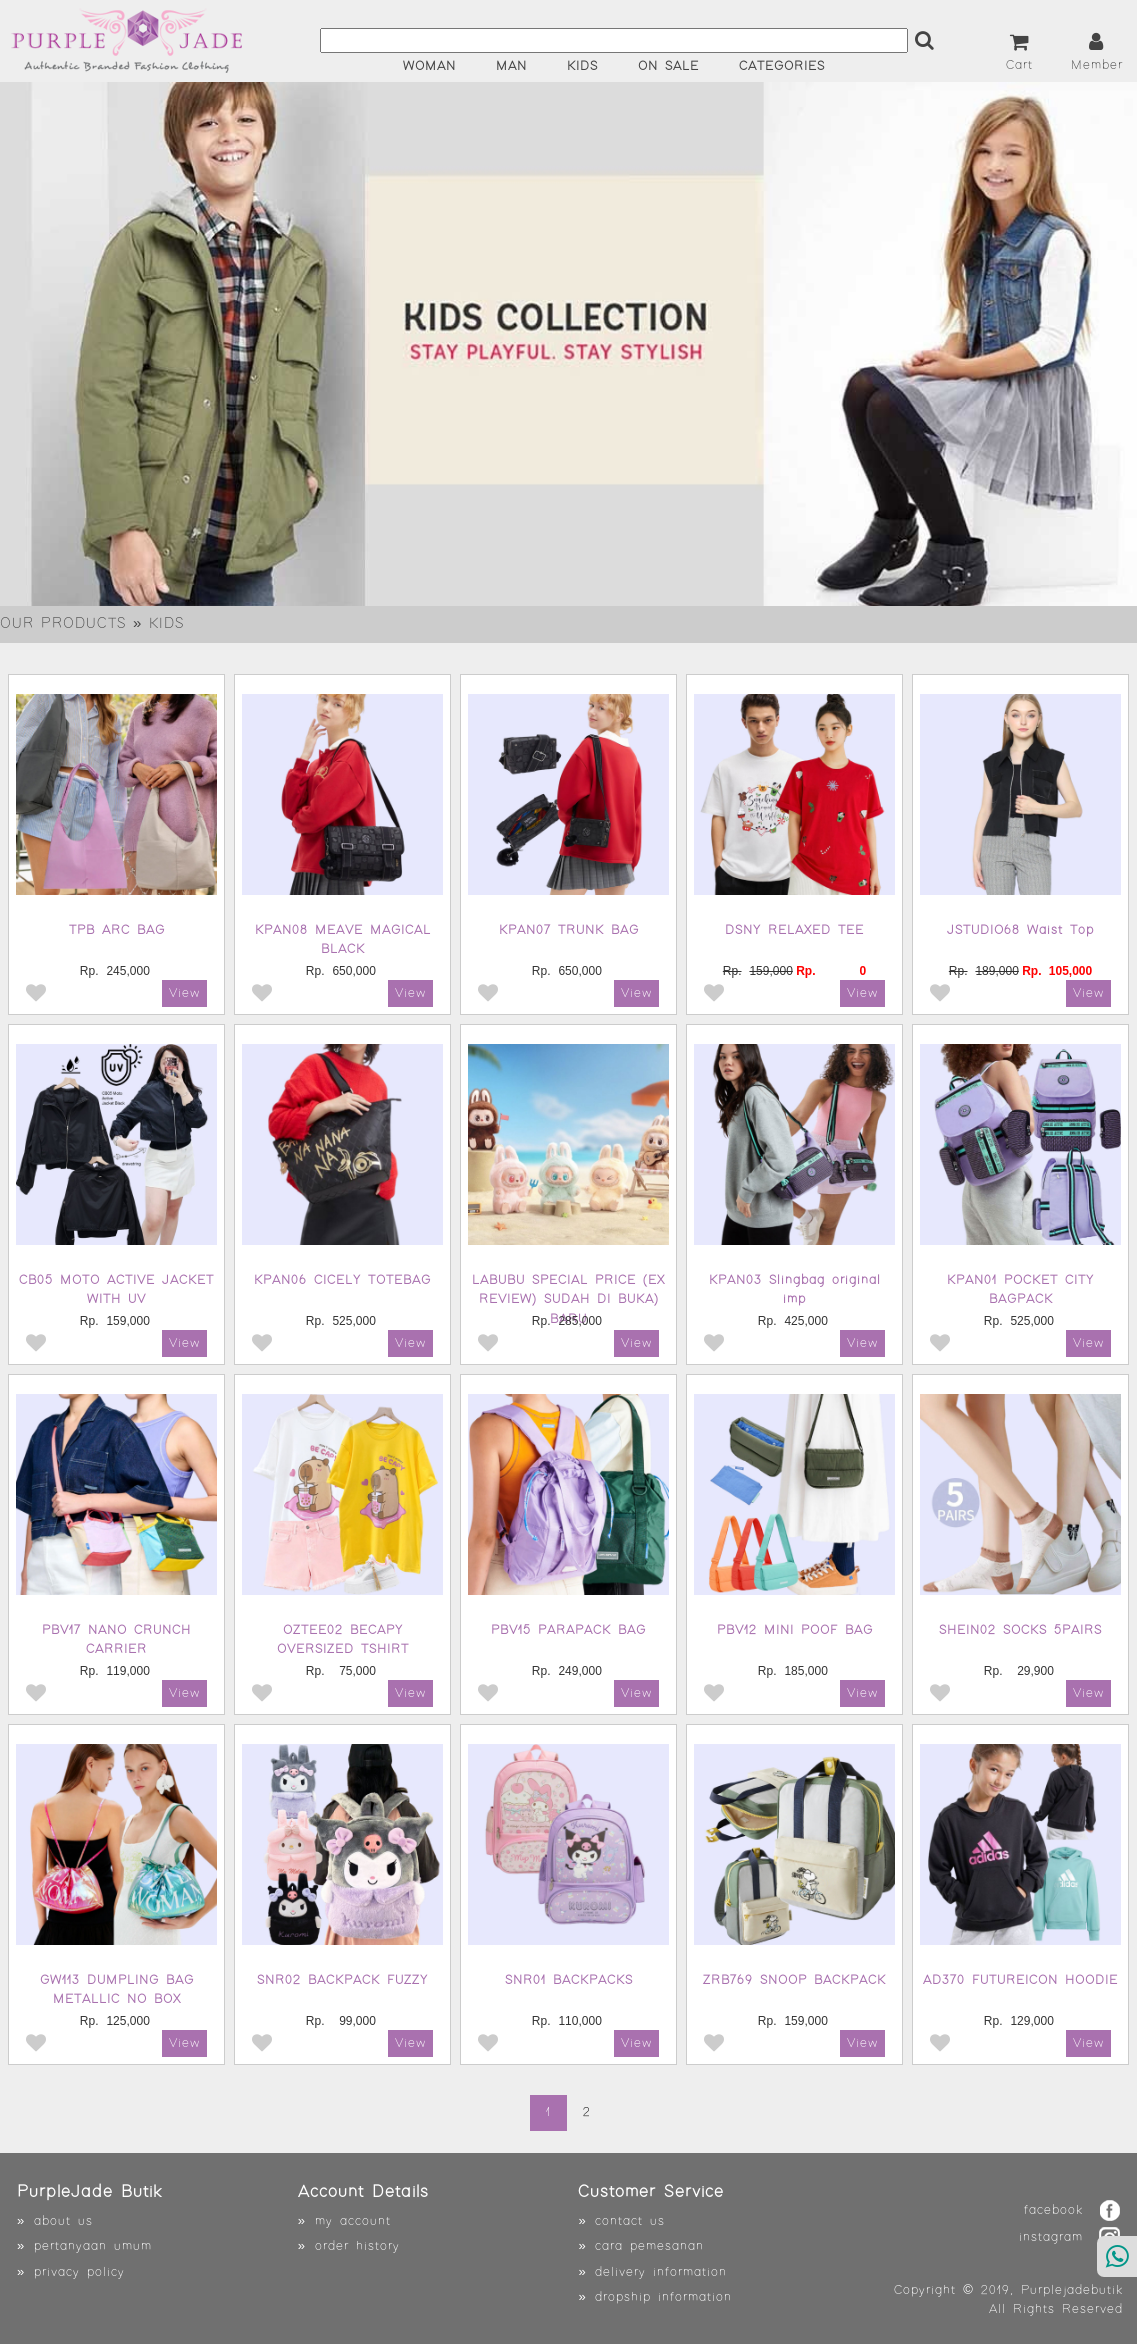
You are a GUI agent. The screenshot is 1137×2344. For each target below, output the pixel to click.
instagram (1051, 2237)
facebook (1053, 2210)
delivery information (661, 2272)
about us (63, 2221)
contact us (630, 2221)
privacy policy (79, 2272)
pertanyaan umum (93, 2246)
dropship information (663, 2297)
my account (353, 2221)
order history (357, 2246)
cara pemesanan (649, 2246)
